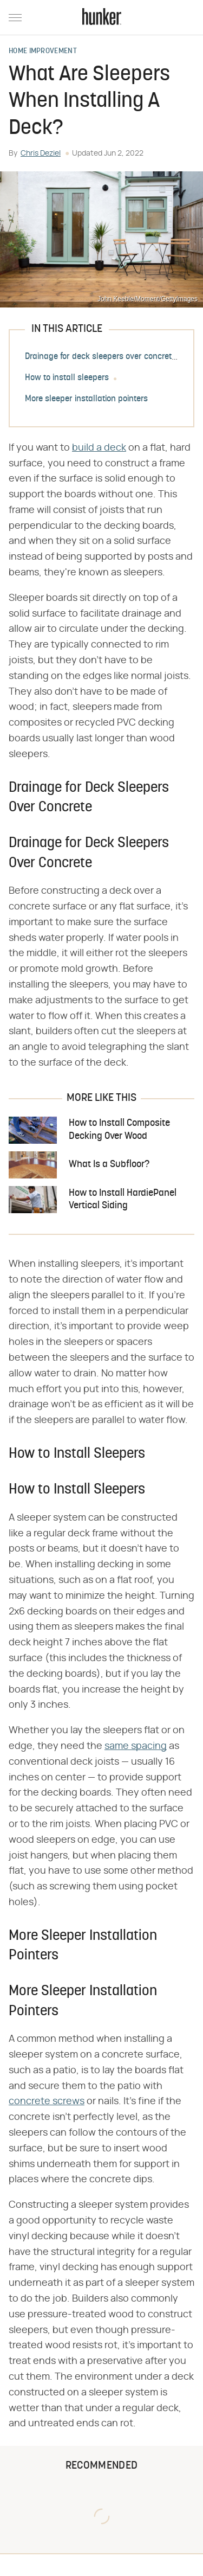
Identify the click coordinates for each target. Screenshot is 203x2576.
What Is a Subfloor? (109, 1164)
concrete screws (46, 2101)
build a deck (99, 448)
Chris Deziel (41, 153)
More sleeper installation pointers (86, 399)
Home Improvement (43, 51)
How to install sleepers (67, 378)
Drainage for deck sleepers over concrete (100, 357)
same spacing (135, 1746)
